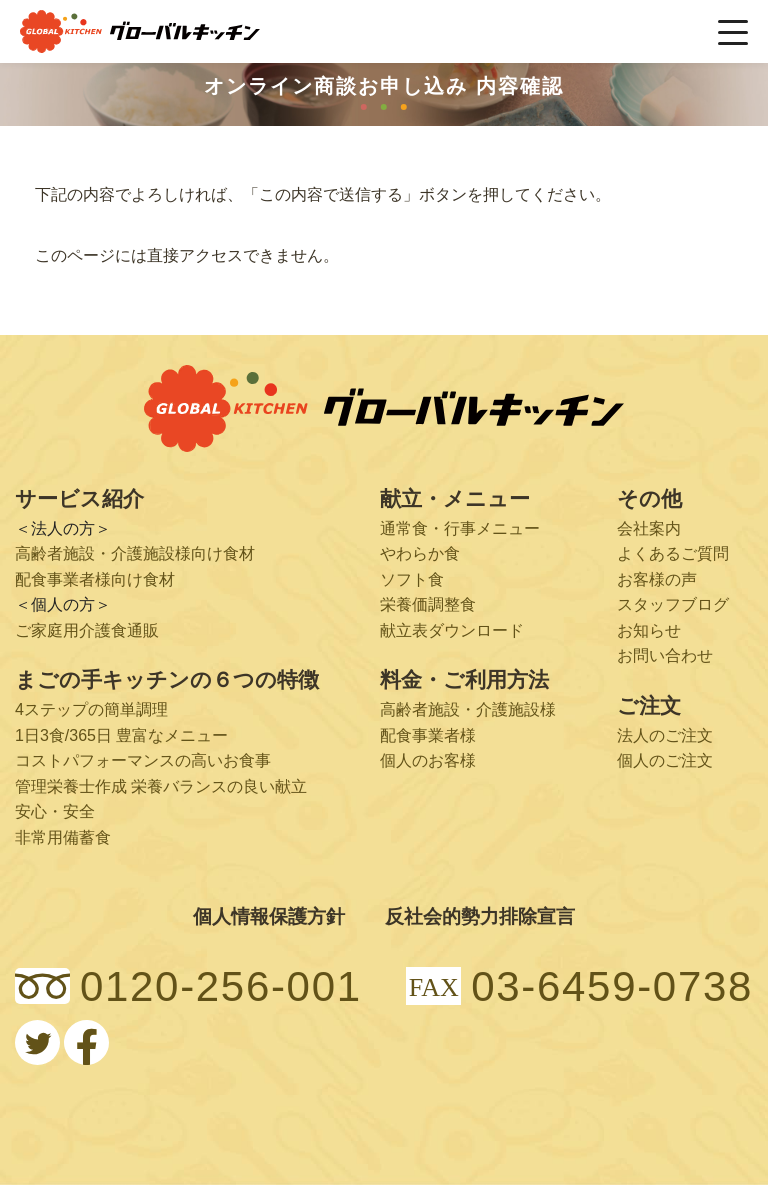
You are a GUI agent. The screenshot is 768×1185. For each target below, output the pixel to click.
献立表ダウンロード (452, 630)
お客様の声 (657, 579)
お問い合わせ (665, 655)
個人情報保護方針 (269, 916)
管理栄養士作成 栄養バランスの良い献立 (161, 786)
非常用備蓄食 (63, 837)
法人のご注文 (665, 735)
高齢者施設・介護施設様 (468, 709)
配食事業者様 (428, 735)
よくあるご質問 (673, 553)
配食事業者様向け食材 (95, 579)
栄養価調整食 (428, 604)
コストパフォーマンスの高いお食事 (143, 760)
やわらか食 (420, 553)
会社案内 (649, 528)
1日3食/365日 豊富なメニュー (121, 735)
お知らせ (649, 630)
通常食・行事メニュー (460, 528)
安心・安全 (55, 811)
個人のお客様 (428, 760)
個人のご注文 (665, 760)
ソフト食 (412, 579)
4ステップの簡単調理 (91, 709)
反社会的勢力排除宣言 (480, 916)
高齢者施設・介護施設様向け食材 (135, 553)
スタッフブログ (673, 604)
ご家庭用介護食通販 (87, 630)
